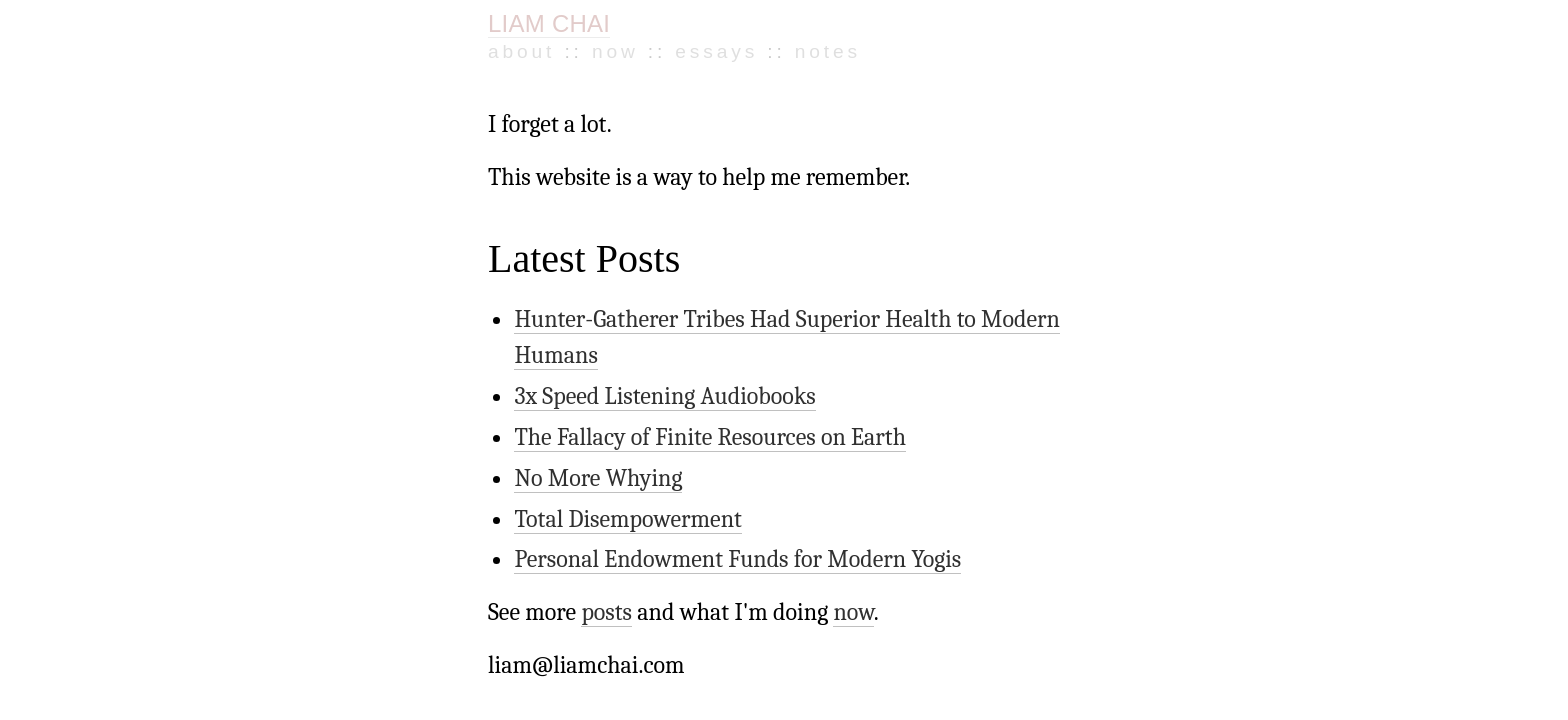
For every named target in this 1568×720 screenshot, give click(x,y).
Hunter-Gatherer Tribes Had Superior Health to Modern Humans (786, 294)
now (804, 516)
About (510, 46)
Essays (640, 46)
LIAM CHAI (549, 23)
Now (572, 46)
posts (591, 516)
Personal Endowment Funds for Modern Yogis (704, 471)
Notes (715, 46)
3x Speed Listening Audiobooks (641, 329)
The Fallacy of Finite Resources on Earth (680, 365)
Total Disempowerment (609, 435)
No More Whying (584, 400)
